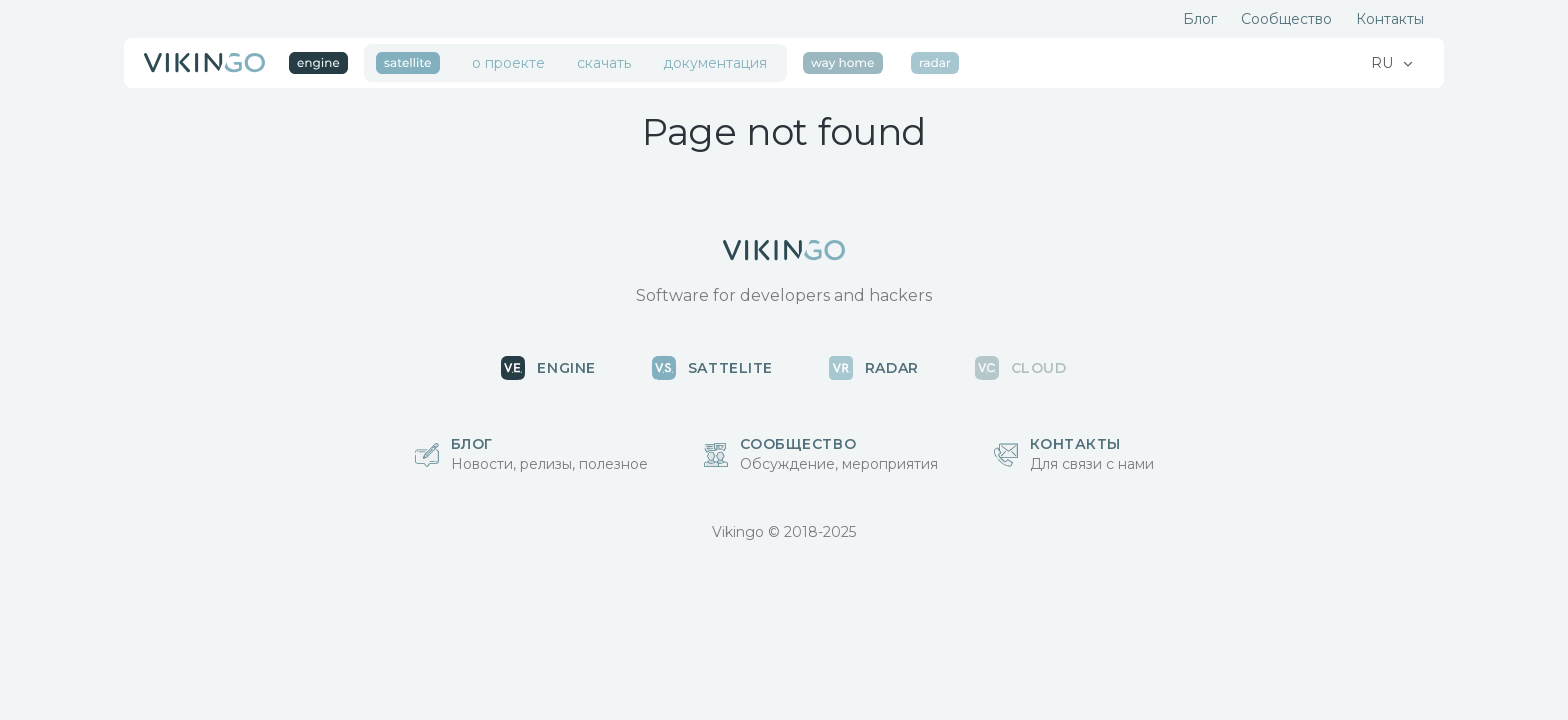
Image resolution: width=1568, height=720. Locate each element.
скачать (604, 63)
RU (1384, 63)
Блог (1200, 19)
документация (715, 63)
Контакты (1390, 19)
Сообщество (1286, 19)
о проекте (508, 63)
